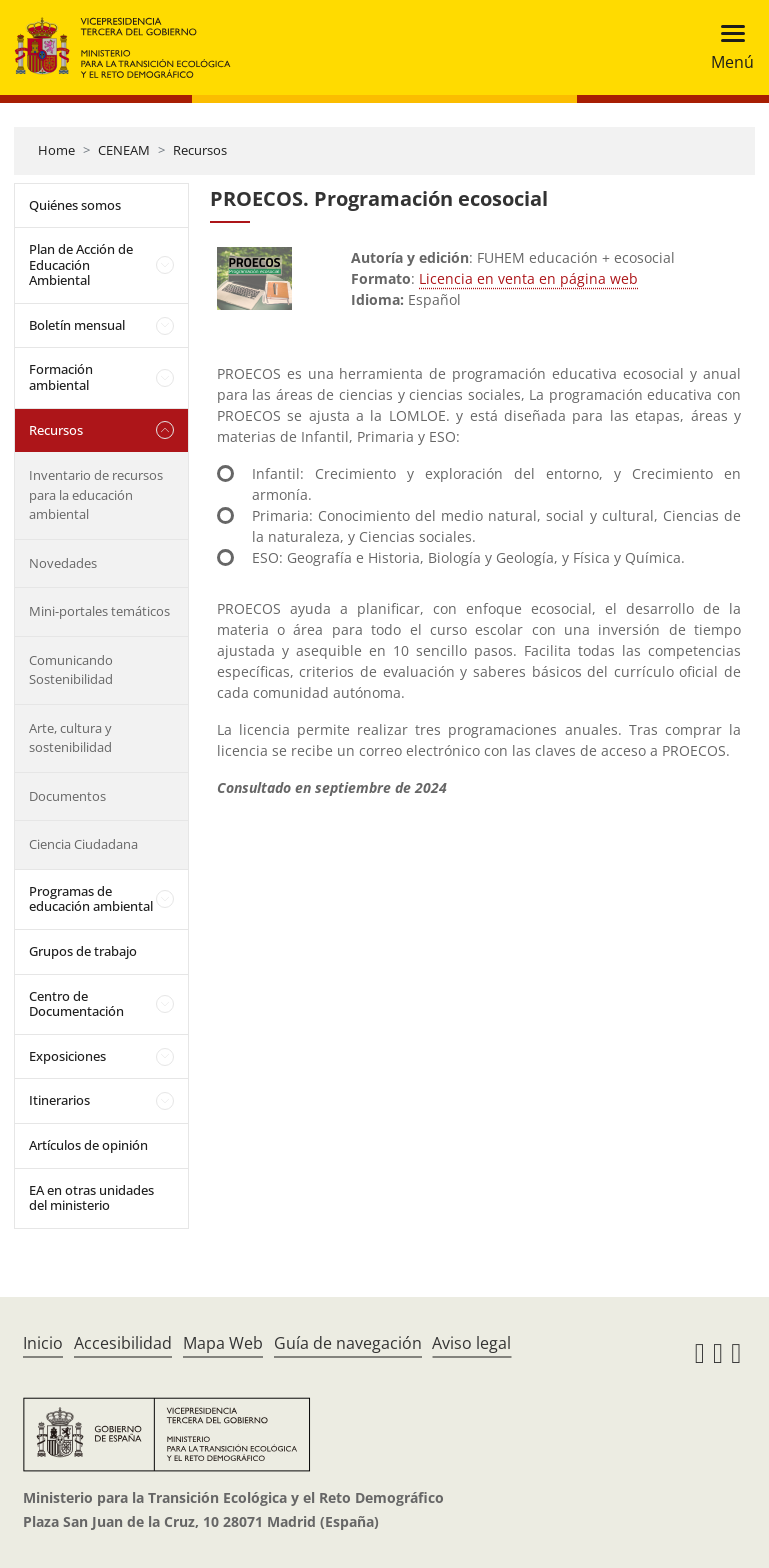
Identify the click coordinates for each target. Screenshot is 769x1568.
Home (56, 150)
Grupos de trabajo (83, 951)
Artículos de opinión (88, 1145)
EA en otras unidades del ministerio (91, 1198)
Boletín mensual (77, 325)
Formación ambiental (61, 377)
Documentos (67, 796)
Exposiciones (67, 1056)
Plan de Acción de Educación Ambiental (81, 264)
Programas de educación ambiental (91, 899)
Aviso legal (471, 1343)
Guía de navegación (348, 1343)
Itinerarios (59, 1100)
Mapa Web (223, 1343)
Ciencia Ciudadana (83, 844)
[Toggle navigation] (726, 47)
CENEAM (124, 150)
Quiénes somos (75, 205)
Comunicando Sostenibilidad (71, 670)
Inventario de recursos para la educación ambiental (96, 494)
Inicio (43, 1343)
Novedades (63, 563)
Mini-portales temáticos (99, 611)
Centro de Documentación (76, 1004)
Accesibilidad (123, 1343)
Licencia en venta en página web (528, 278)
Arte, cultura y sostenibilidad (70, 738)
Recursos (200, 150)
